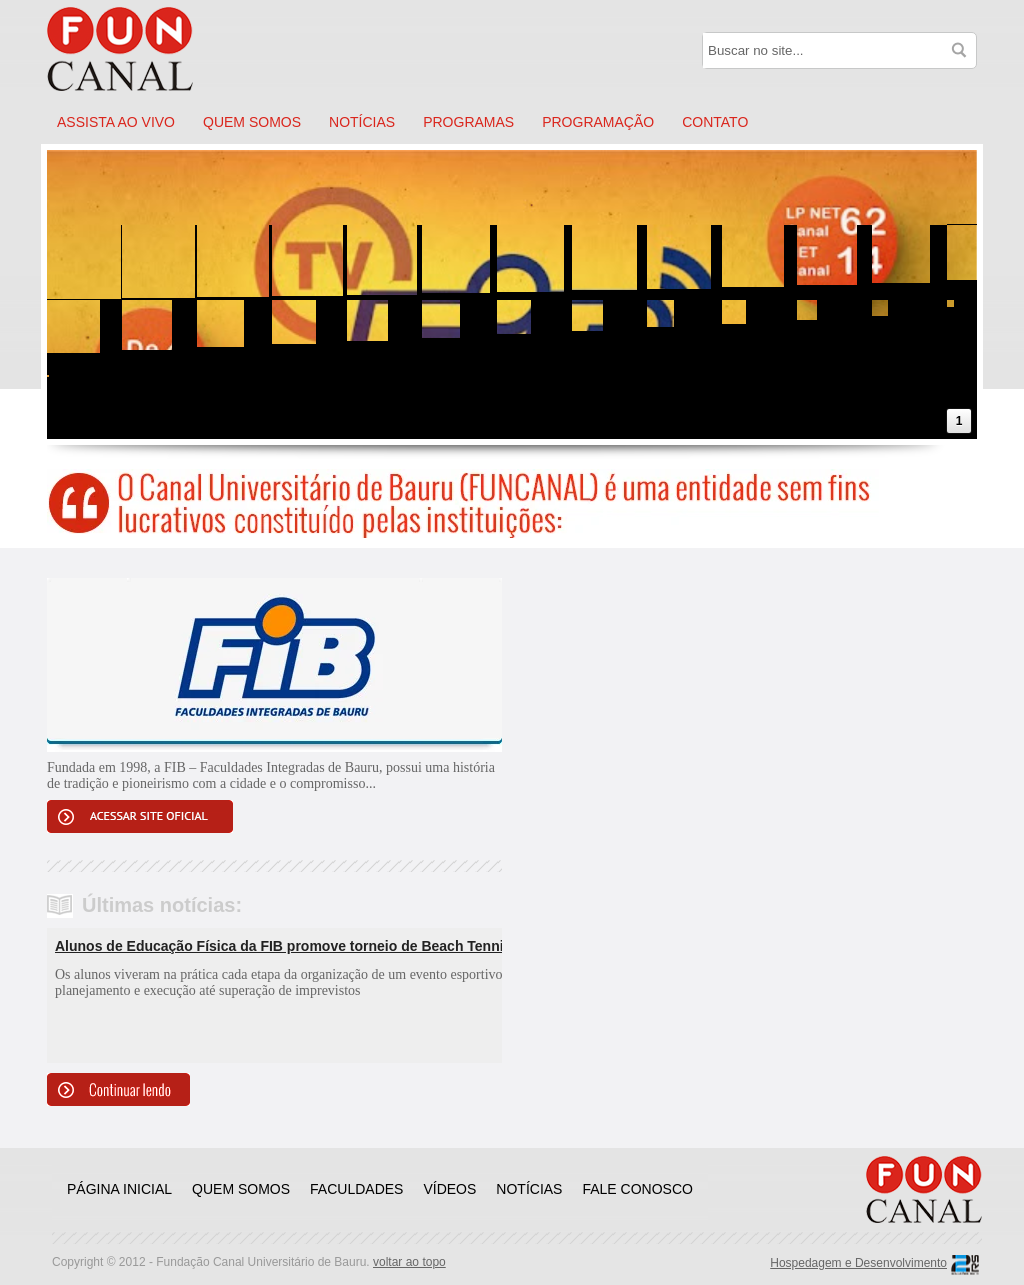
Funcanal (142, 49)
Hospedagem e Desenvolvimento (858, 1263)
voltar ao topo (409, 1262)
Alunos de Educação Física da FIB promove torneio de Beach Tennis (283, 946)
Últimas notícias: (162, 905)
